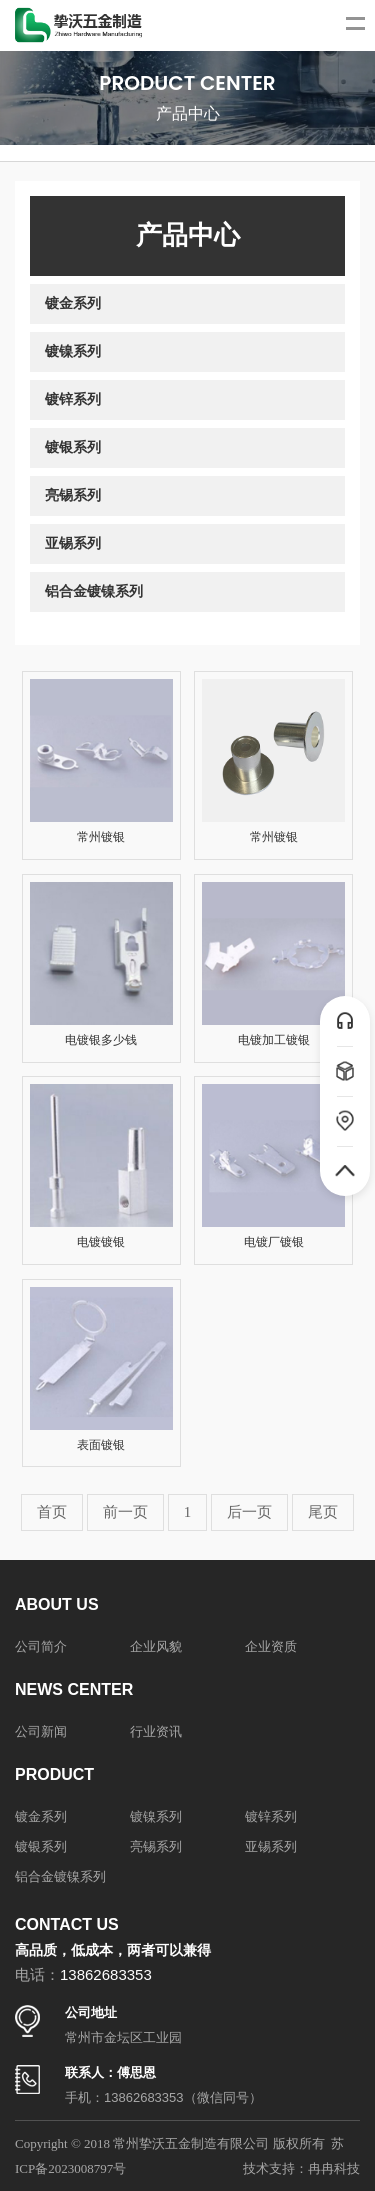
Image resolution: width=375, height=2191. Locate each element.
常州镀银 (101, 837)
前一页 (125, 1512)
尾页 (323, 1512)
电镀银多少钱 (101, 1040)
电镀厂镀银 (274, 1242)
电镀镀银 (101, 1242)
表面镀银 (101, 1445)
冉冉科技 (334, 2168)
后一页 (249, 1512)
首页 (52, 1512)
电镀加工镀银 (274, 1040)
